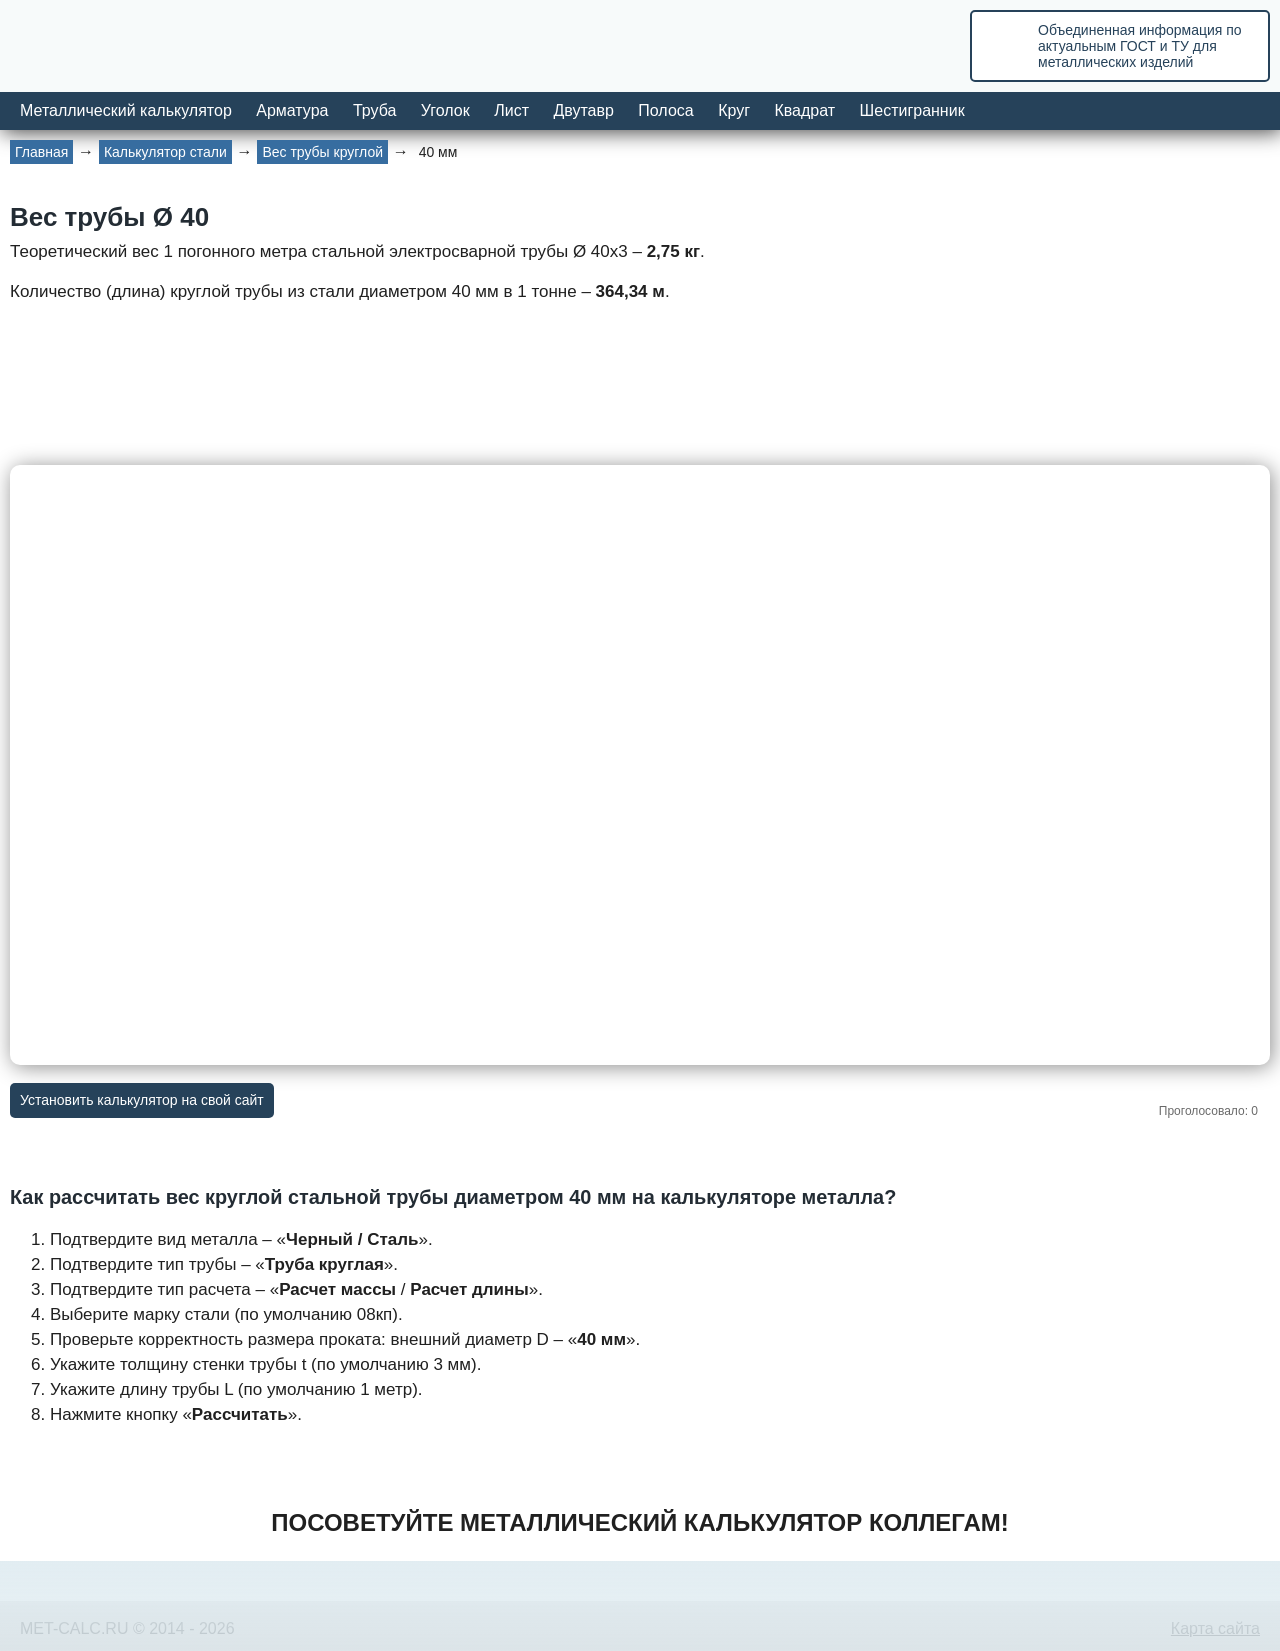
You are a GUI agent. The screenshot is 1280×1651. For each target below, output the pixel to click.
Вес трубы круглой (322, 152)
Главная (41, 152)
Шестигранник (912, 110)
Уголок (445, 110)
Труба (374, 110)
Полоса (665, 110)
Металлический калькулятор (126, 110)
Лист (511, 110)
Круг (734, 110)
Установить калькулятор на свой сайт (142, 1100)
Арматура (292, 110)
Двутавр (583, 110)
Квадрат (804, 110)
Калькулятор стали (165, 152)
